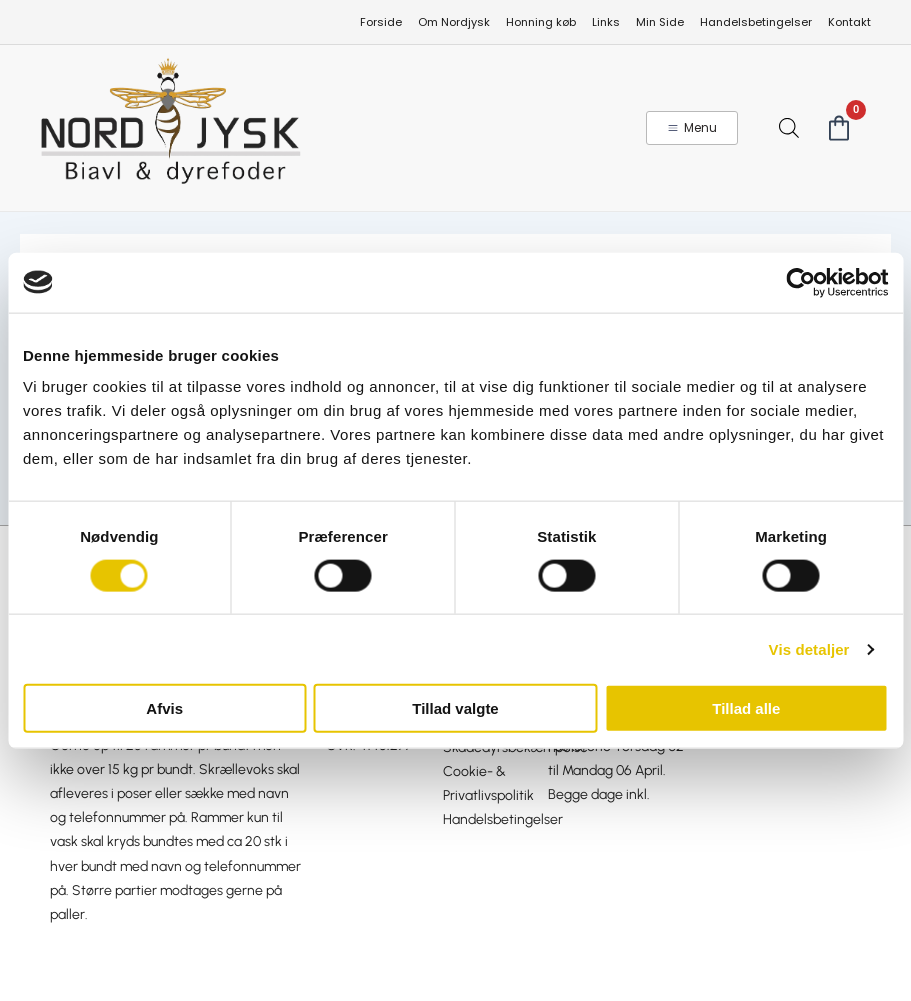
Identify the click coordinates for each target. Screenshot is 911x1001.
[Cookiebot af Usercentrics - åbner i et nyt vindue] (800, 282)
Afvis (164, 708)
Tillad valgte (455, 708)
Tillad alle (746, 708)
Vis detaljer (809, 648)
